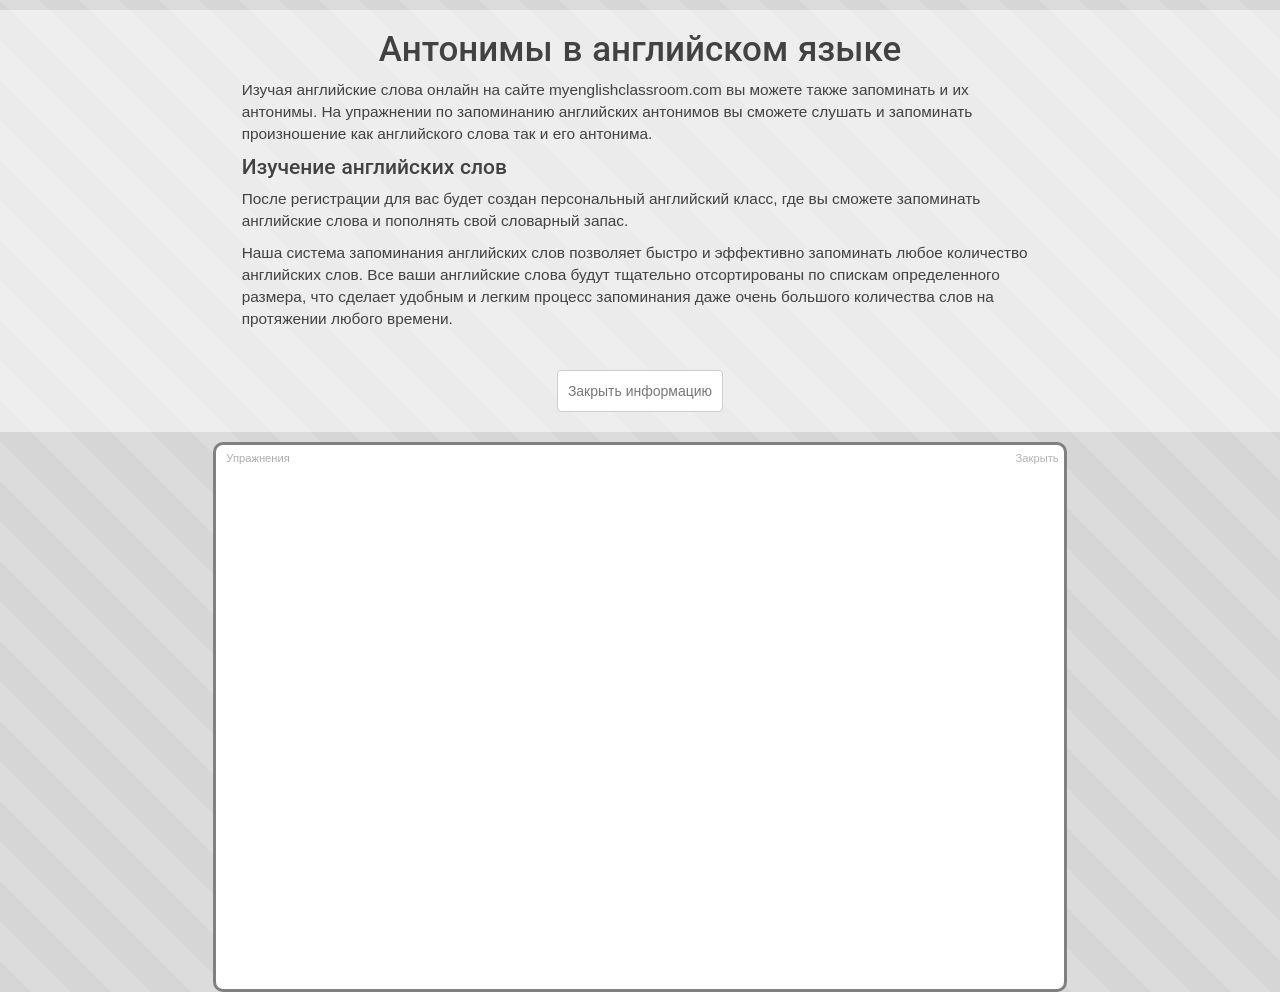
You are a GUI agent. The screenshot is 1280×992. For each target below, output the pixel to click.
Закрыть (1037, 458)
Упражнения (257, 458)
